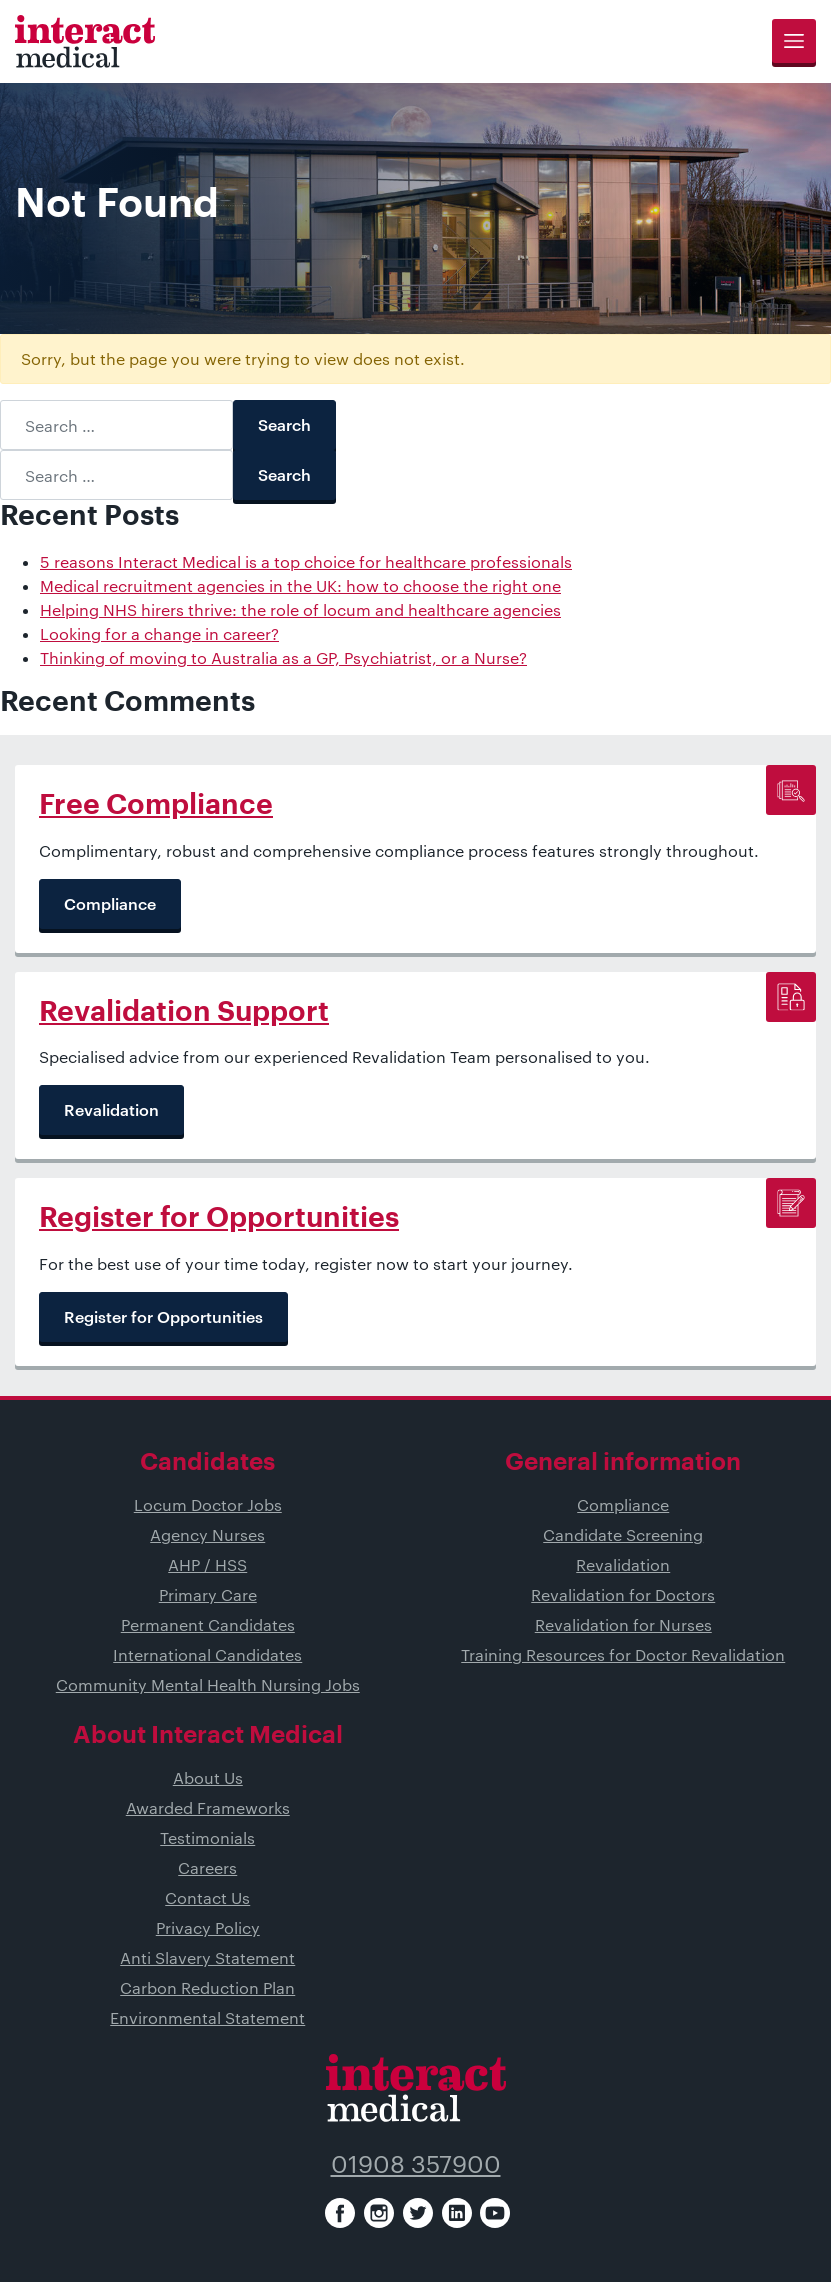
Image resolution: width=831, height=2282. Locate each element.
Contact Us (207, 1897)
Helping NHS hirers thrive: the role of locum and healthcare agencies (300, 609)
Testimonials (207, 1837)
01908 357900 (416, 2163)
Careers (207, 1867)
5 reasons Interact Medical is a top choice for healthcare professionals (306, 561)
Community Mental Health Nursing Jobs (208, 1684)
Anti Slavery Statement (207, 1957)
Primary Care (208, 1594)
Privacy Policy (208, 1927)
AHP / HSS (207, 1564)
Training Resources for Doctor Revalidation (623, 1654)
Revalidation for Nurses (623, 1624)
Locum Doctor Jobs (208, 1504)
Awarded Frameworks (208, 1807)
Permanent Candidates (208, 1624)
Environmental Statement (207, 2017)
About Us (208, 1777)
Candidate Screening (623, 1534)
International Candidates (207, 1654)
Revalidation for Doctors (623, 1594)
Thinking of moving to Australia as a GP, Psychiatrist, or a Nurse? (283, 657)
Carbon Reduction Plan (207, 1987)
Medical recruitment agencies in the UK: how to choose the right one (300, 585)
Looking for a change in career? (159, 633)
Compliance (623, 1504)
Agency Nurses (207, 1534)
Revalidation (623, 1564)
